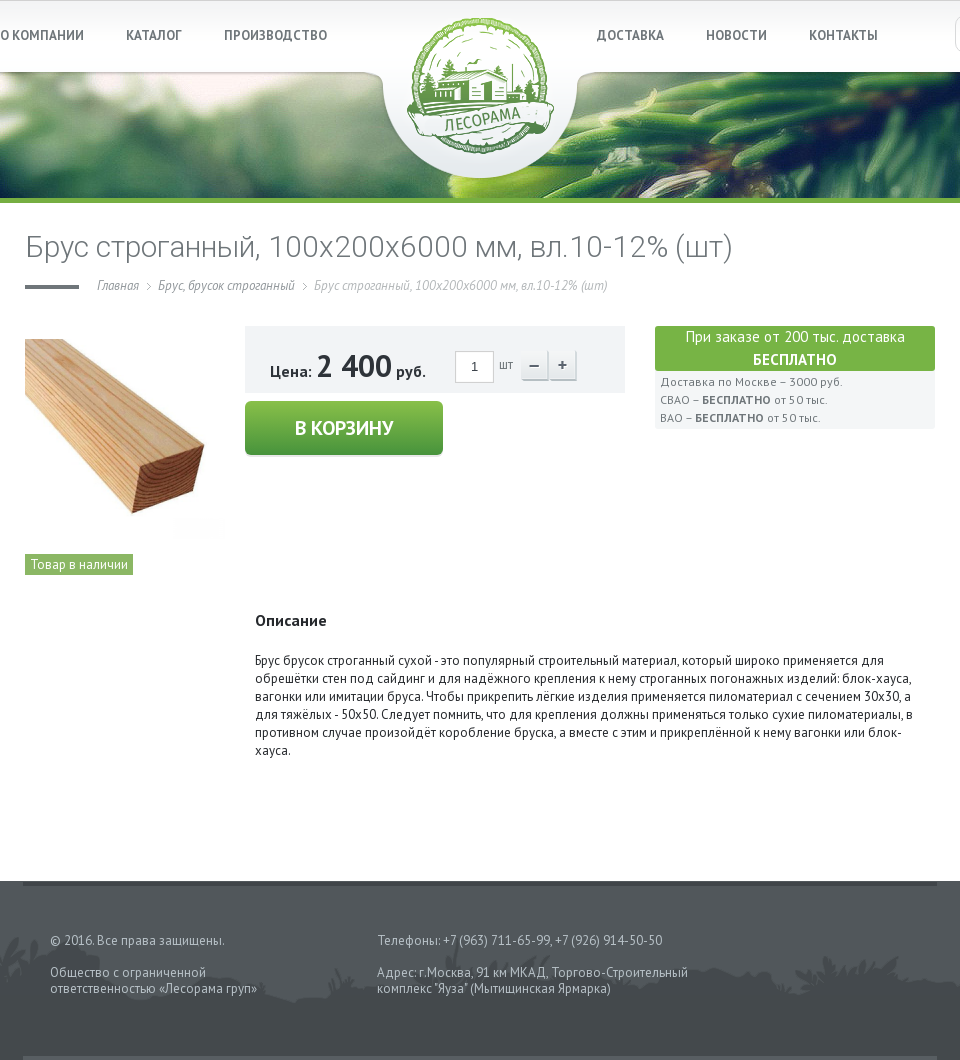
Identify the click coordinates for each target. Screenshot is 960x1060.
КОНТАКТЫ (843, 35)
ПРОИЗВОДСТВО (275, 35)
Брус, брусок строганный (226, 285)
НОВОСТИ (736, 35)
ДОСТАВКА (630, 35)
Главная (118, 285)
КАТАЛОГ (154, 35)
